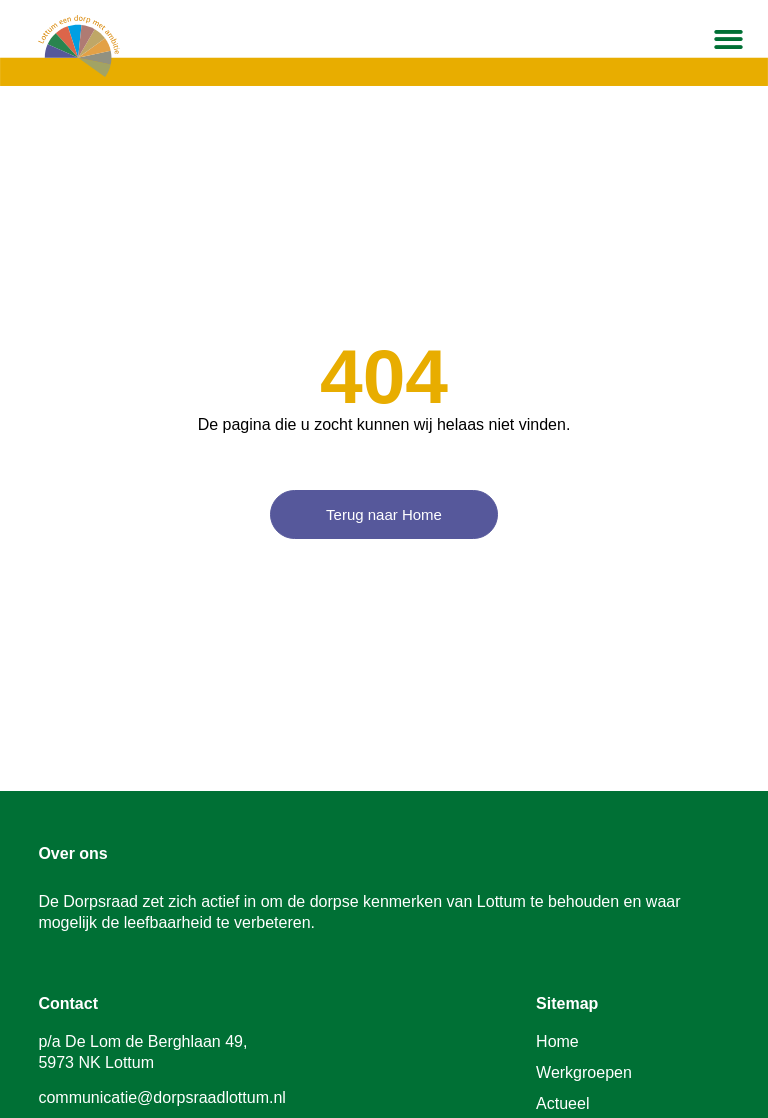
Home (557, 1041)
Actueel (562, 1103)
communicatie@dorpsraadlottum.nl (161, 1097)
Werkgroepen (584, 1072)
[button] (729, 39)
